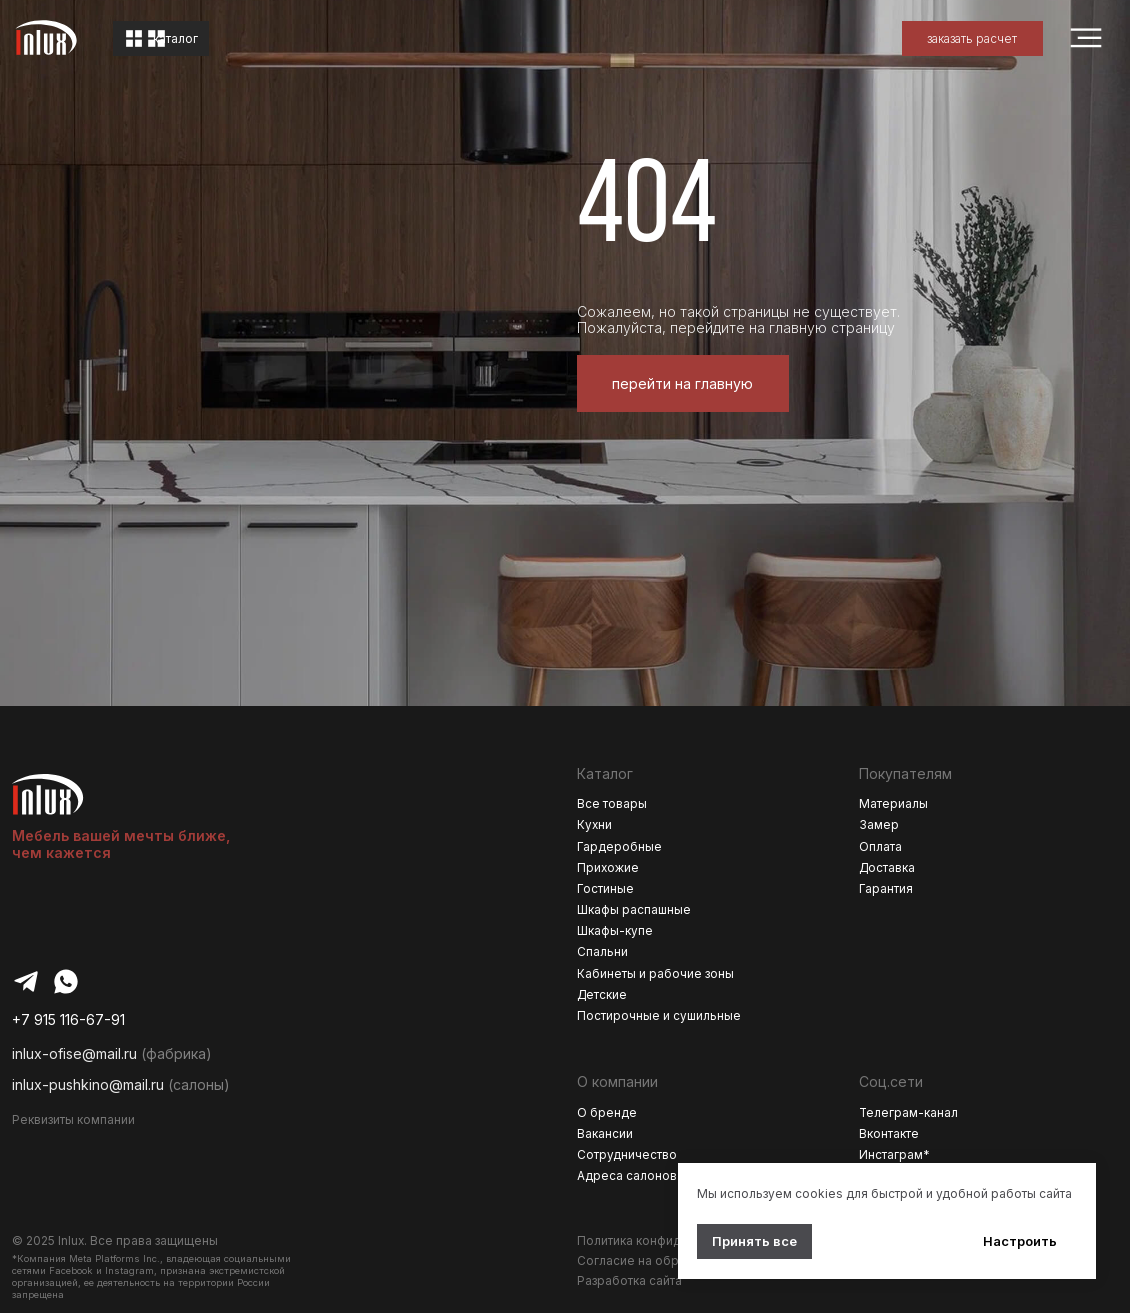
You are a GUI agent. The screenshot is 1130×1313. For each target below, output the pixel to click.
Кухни (594, 825)
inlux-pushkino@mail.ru (88, 1084)
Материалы (893, 804)
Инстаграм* (894, 1155)
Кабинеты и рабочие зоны (655, 974)
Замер (879, 825)
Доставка (887, 868)
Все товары (612, 804)
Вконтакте (889, 1134)
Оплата (880, 847)
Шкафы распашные (634, 910)
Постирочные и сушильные (659, 1016)
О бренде (607, 1113)
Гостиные (605, 889)
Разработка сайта (629, 1281)
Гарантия (886, 889)
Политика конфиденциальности (671, 1241)
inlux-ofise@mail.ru (74, 1053)
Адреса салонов (627, 1176)
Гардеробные (619, 847)
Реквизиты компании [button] (73, 1120)
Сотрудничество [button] (627, 1155)
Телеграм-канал (908, 1113)
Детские (602, 995)
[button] (972, 38)
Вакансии (605, 1134)
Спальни (602, 952)
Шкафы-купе (615, 931)
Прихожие (608, 868)
